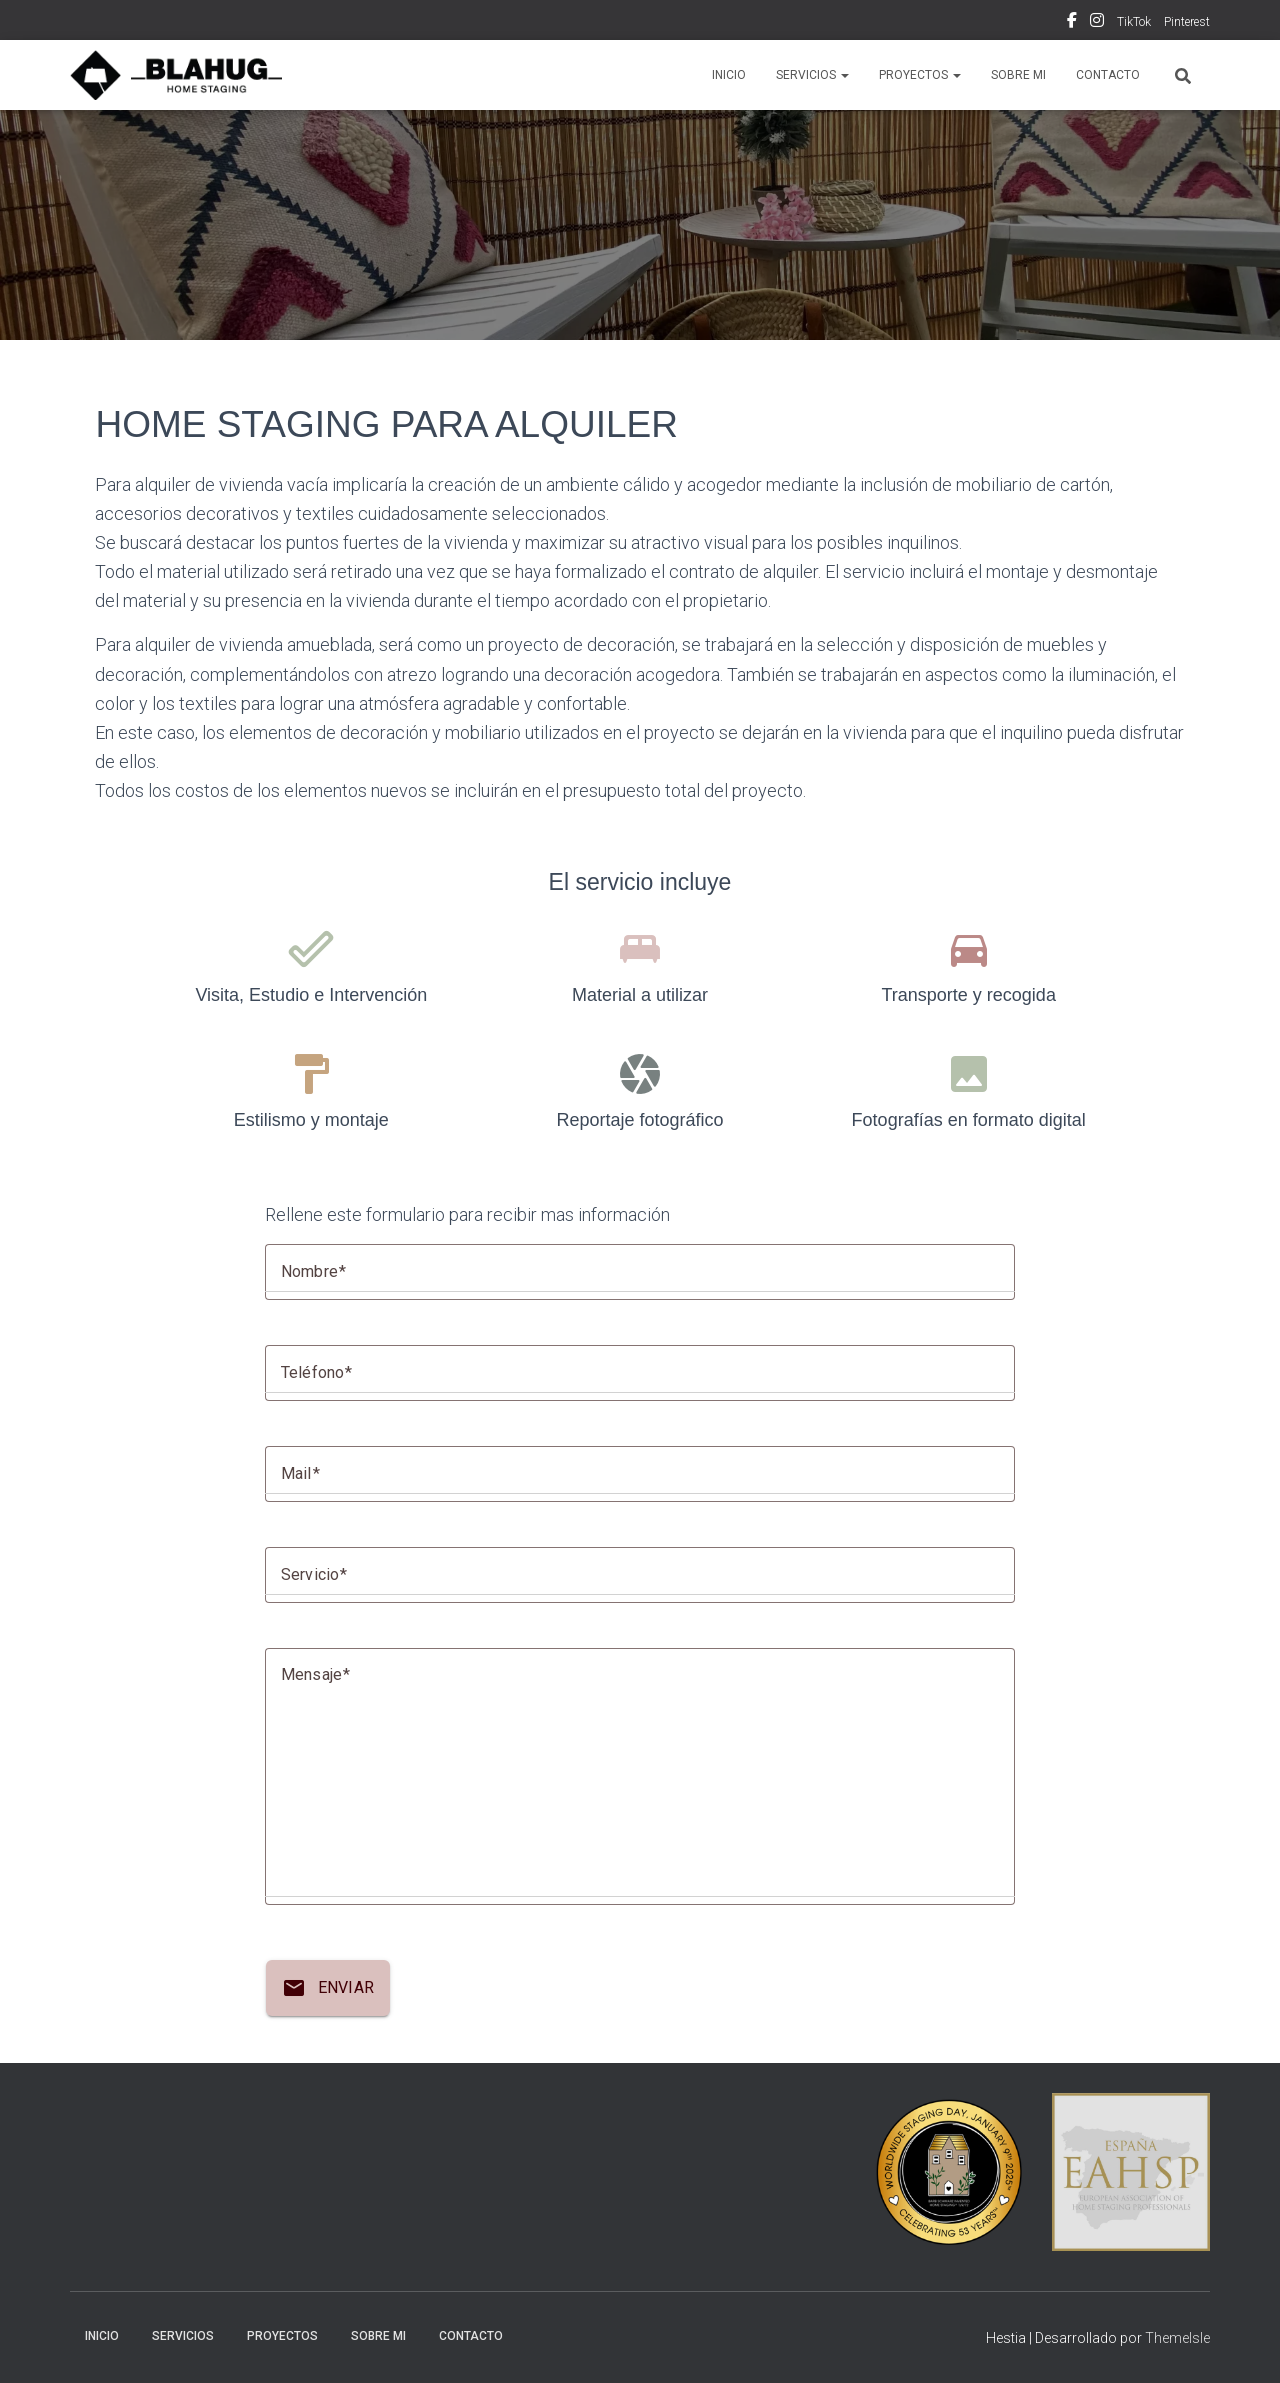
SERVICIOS (812, 75)
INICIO (729, 75)
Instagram (1097, 23)
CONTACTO (1108, 75)
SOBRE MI (1018, 75)
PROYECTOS (920, 75)
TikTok (1134, 22)
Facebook (1072, 23)
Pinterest (1187, 22)
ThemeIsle (1177, 2338)
